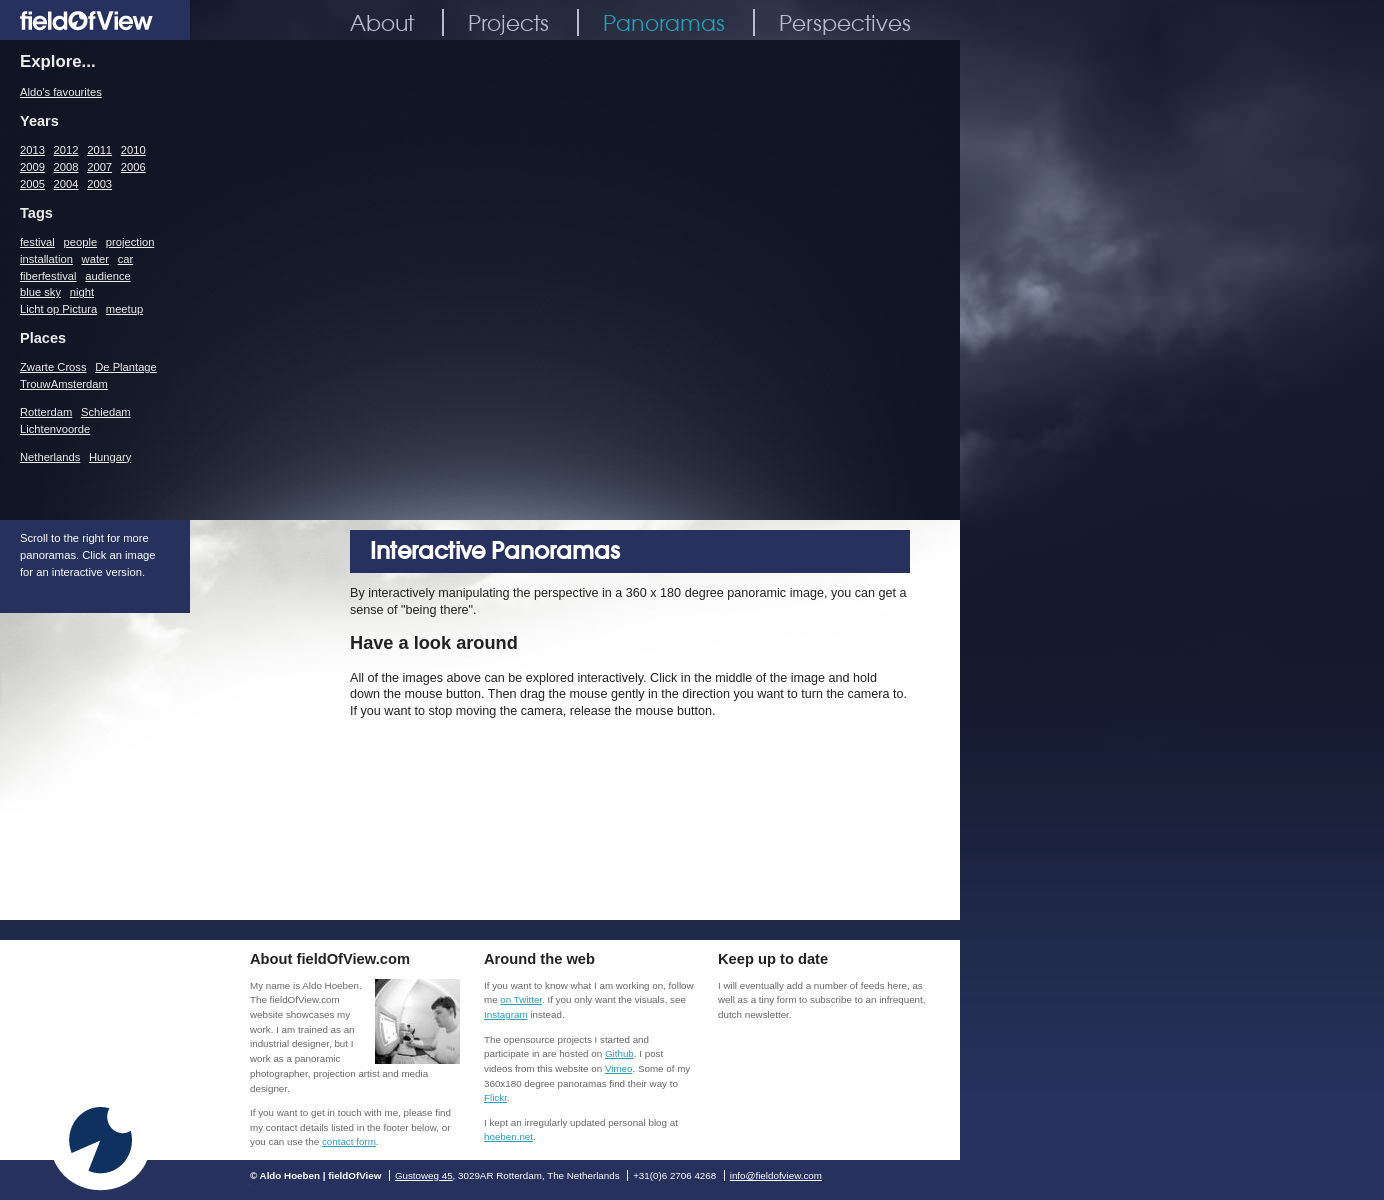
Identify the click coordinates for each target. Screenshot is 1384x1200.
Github (619, 1053)
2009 (32, 167)
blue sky (40, 292)
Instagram (506, 1014)
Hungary (110, 457)
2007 (99, 167)
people (81, 242)
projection (130, 242)
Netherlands (50, 457)
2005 (32, 184)
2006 (133, 167)
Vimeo (619, 1068)
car (126, 259)
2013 (32, 150)
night (82, 292)
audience (107, 276)
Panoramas (664, 22)
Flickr (495, 1097)
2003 (99, 184)
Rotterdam (46, 412)
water (95, 259)
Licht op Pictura (58, 309)
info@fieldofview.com (776, 1175)
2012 (66, 150)
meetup (124, 309)
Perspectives (845, 22)
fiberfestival (48, 276)
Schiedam (106, 412)
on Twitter (521, 999)
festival (37, 242)
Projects (508, 22)
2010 (133, 150)
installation (46, 259)
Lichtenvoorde (55, 429)
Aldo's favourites (61, 92)
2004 (66, 184)
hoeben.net (508, 1136)
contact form (349, 1141)
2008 (66, 167)
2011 (99, 150)
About (382, 22)
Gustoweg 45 (424, 1175)
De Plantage (126, 367)
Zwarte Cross (53, 367)
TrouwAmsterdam (64, 384)
